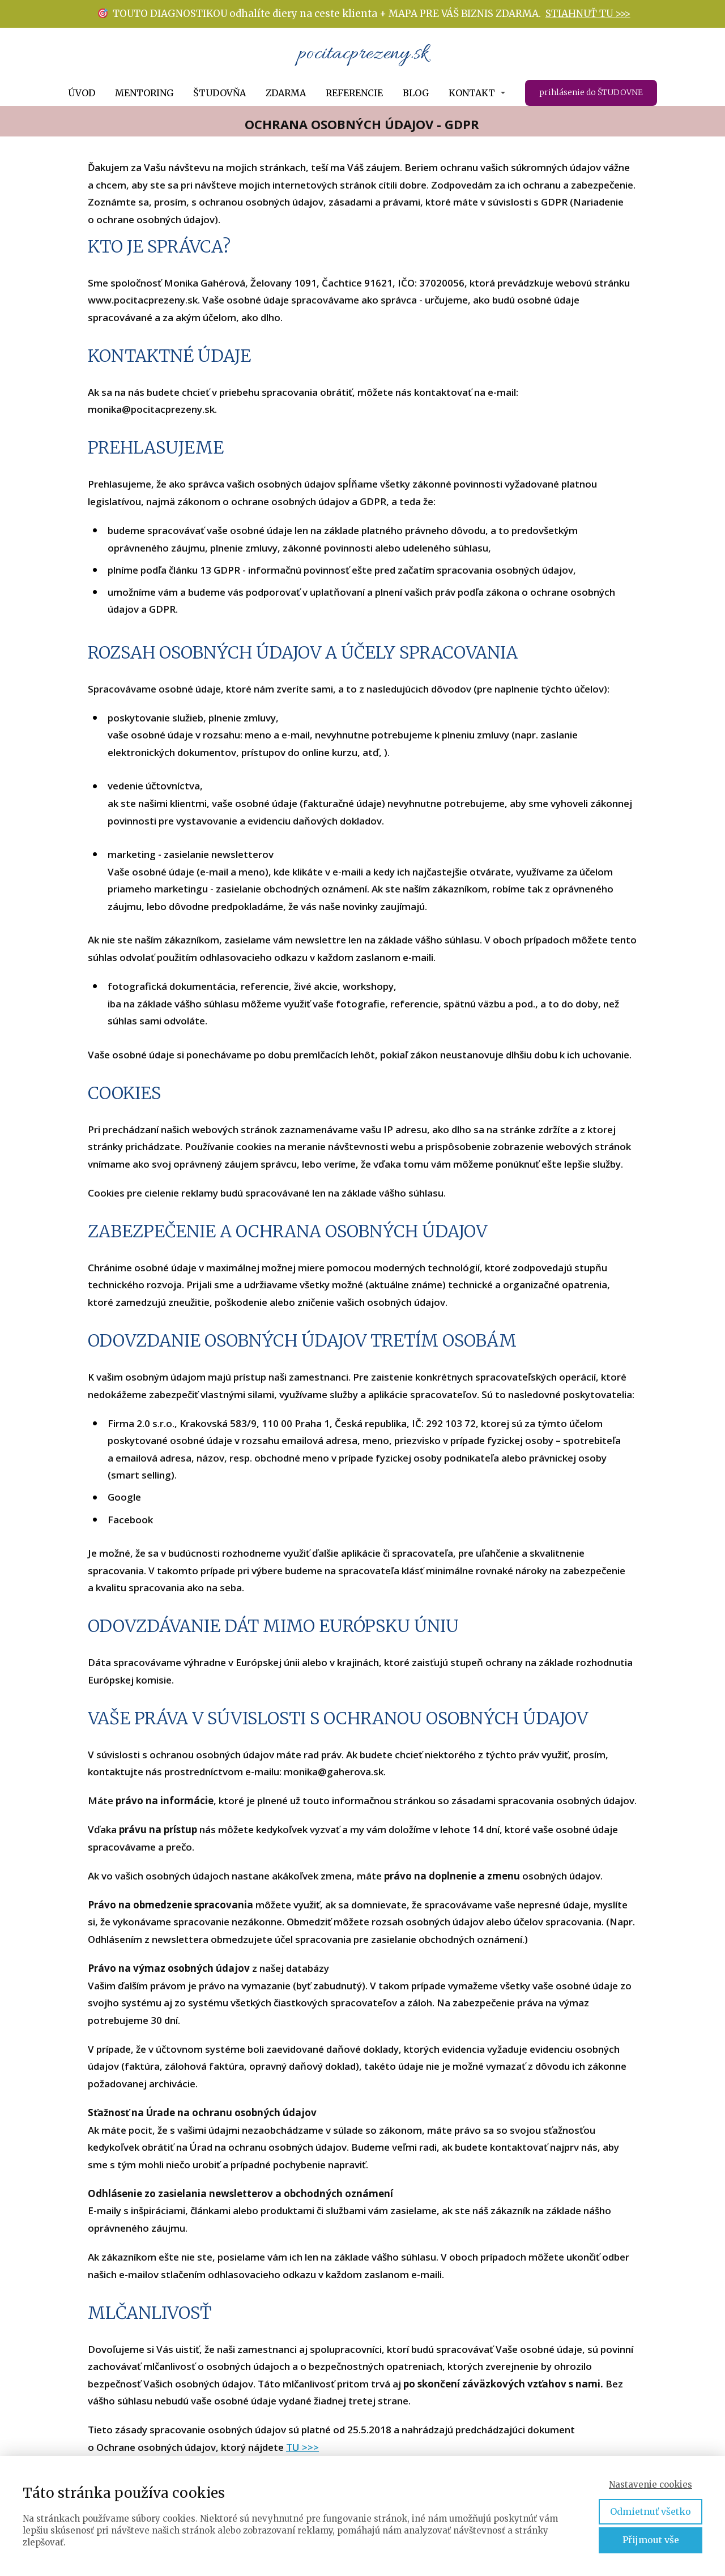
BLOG (416, 93)
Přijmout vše (650, 2539)
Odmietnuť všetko (650, 2511)
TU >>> (302, 2447)
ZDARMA (286, 93)
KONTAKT (472, 93)
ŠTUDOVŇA (219, 93)
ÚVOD (81, 93)
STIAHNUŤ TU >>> (587, 13)
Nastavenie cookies (650, 2484)
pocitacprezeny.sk (363, 53)
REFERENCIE (354, 93)
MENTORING (144, 93)
